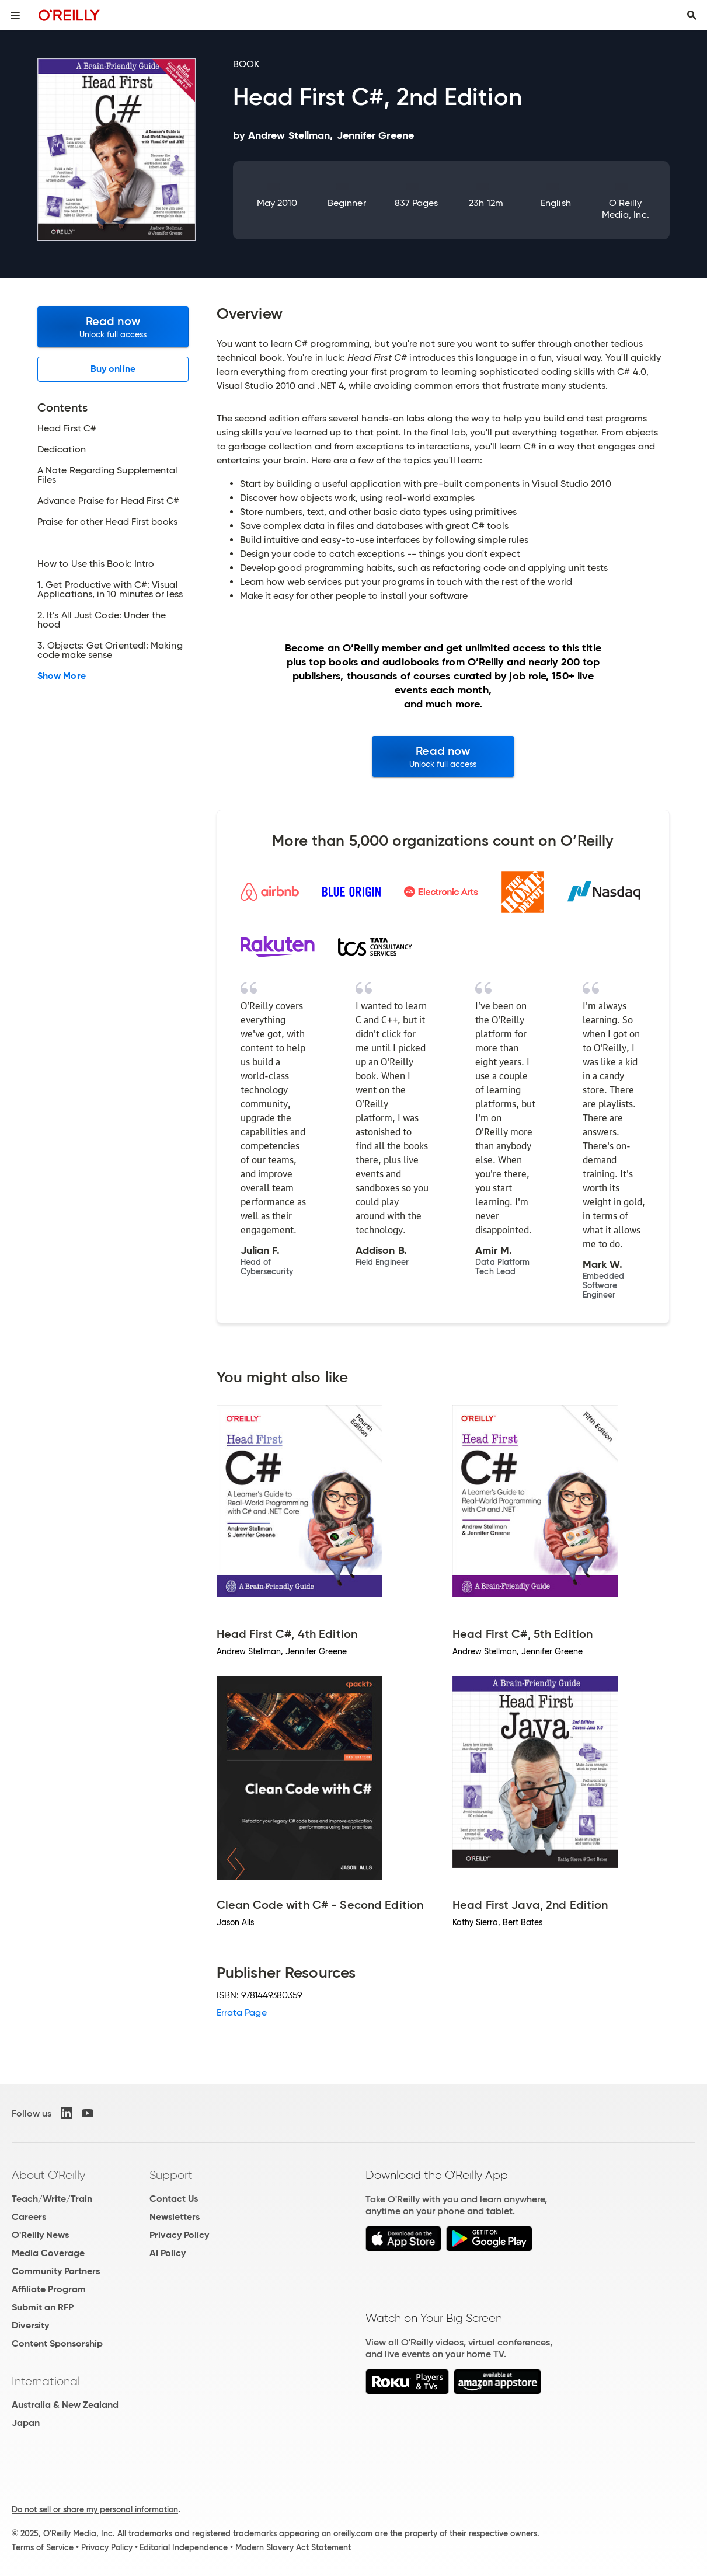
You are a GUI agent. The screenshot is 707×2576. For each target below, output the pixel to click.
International (46, 2381)
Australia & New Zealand (65, 2405)
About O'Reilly (48, 2175)
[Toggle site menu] (15, 15)
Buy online (112, 368)
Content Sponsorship (57, 2343)
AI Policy (167, 2253)
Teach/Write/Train (52, 2198)
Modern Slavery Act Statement (293, 2547)
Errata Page (242, 2012)
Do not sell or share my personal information (95, 2509)
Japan (26, 2423)
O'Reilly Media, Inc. (625, 208)
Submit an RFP (43, 2307)
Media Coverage (48, 2253)
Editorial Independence (184, 2547)
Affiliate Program (49, 2289)
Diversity (30, 2325)
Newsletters (174, 2217)
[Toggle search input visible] (692, 15)
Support (171, 2175)
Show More (61, 676)
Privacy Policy (179, 2235)
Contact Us (173, 2198)
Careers (29, 2217)
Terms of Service (43, 2547)
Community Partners (56, 2271)
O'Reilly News (40, 2235)
